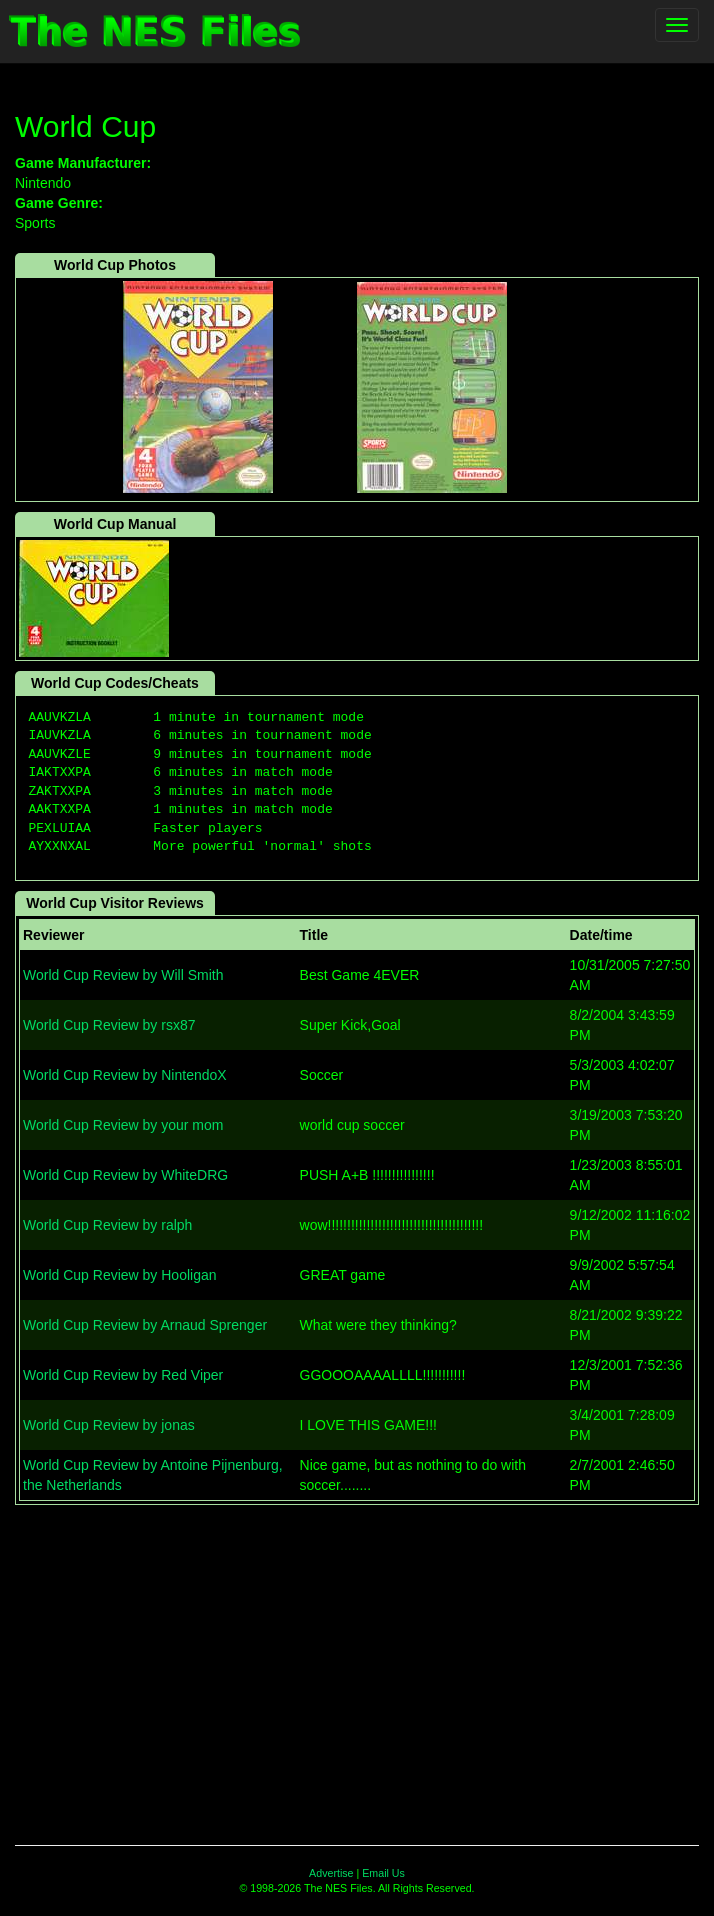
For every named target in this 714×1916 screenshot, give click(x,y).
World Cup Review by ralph (107, 1225)
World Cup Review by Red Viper (123, 1375)
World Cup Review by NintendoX (125, 1075)
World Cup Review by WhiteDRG (125, 1175)
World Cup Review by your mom (123, 1125)
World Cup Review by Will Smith (123, 975)
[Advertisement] (357, 1665)
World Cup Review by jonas (109, 1425)
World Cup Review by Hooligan (120, 1275)
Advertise (331, 1873)
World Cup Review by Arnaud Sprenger (145, 1325)
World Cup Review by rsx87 (109, 1025)
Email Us (383, 1873)
